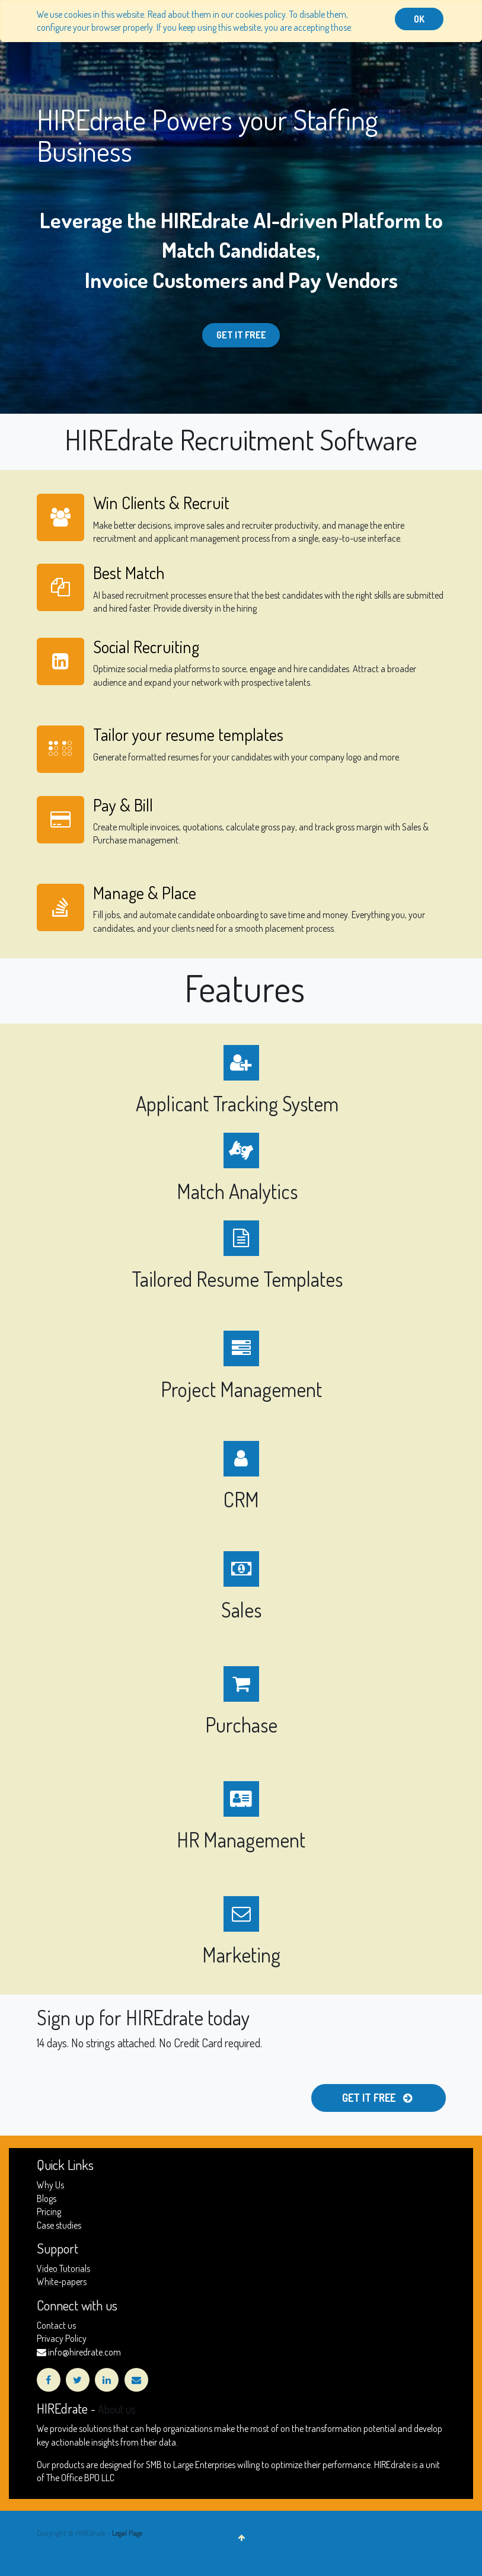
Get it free (378, 2097)
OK (419, 19)
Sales (241, 1609)
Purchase (241, 1724)
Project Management (241, 1389)
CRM (241, 1499)
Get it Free (241, 335)
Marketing (241, 1954)
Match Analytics (239, 1191)
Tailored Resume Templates (239, 1279)
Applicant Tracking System (239, 1103)
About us (117, 2409)
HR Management (241, 1839)
